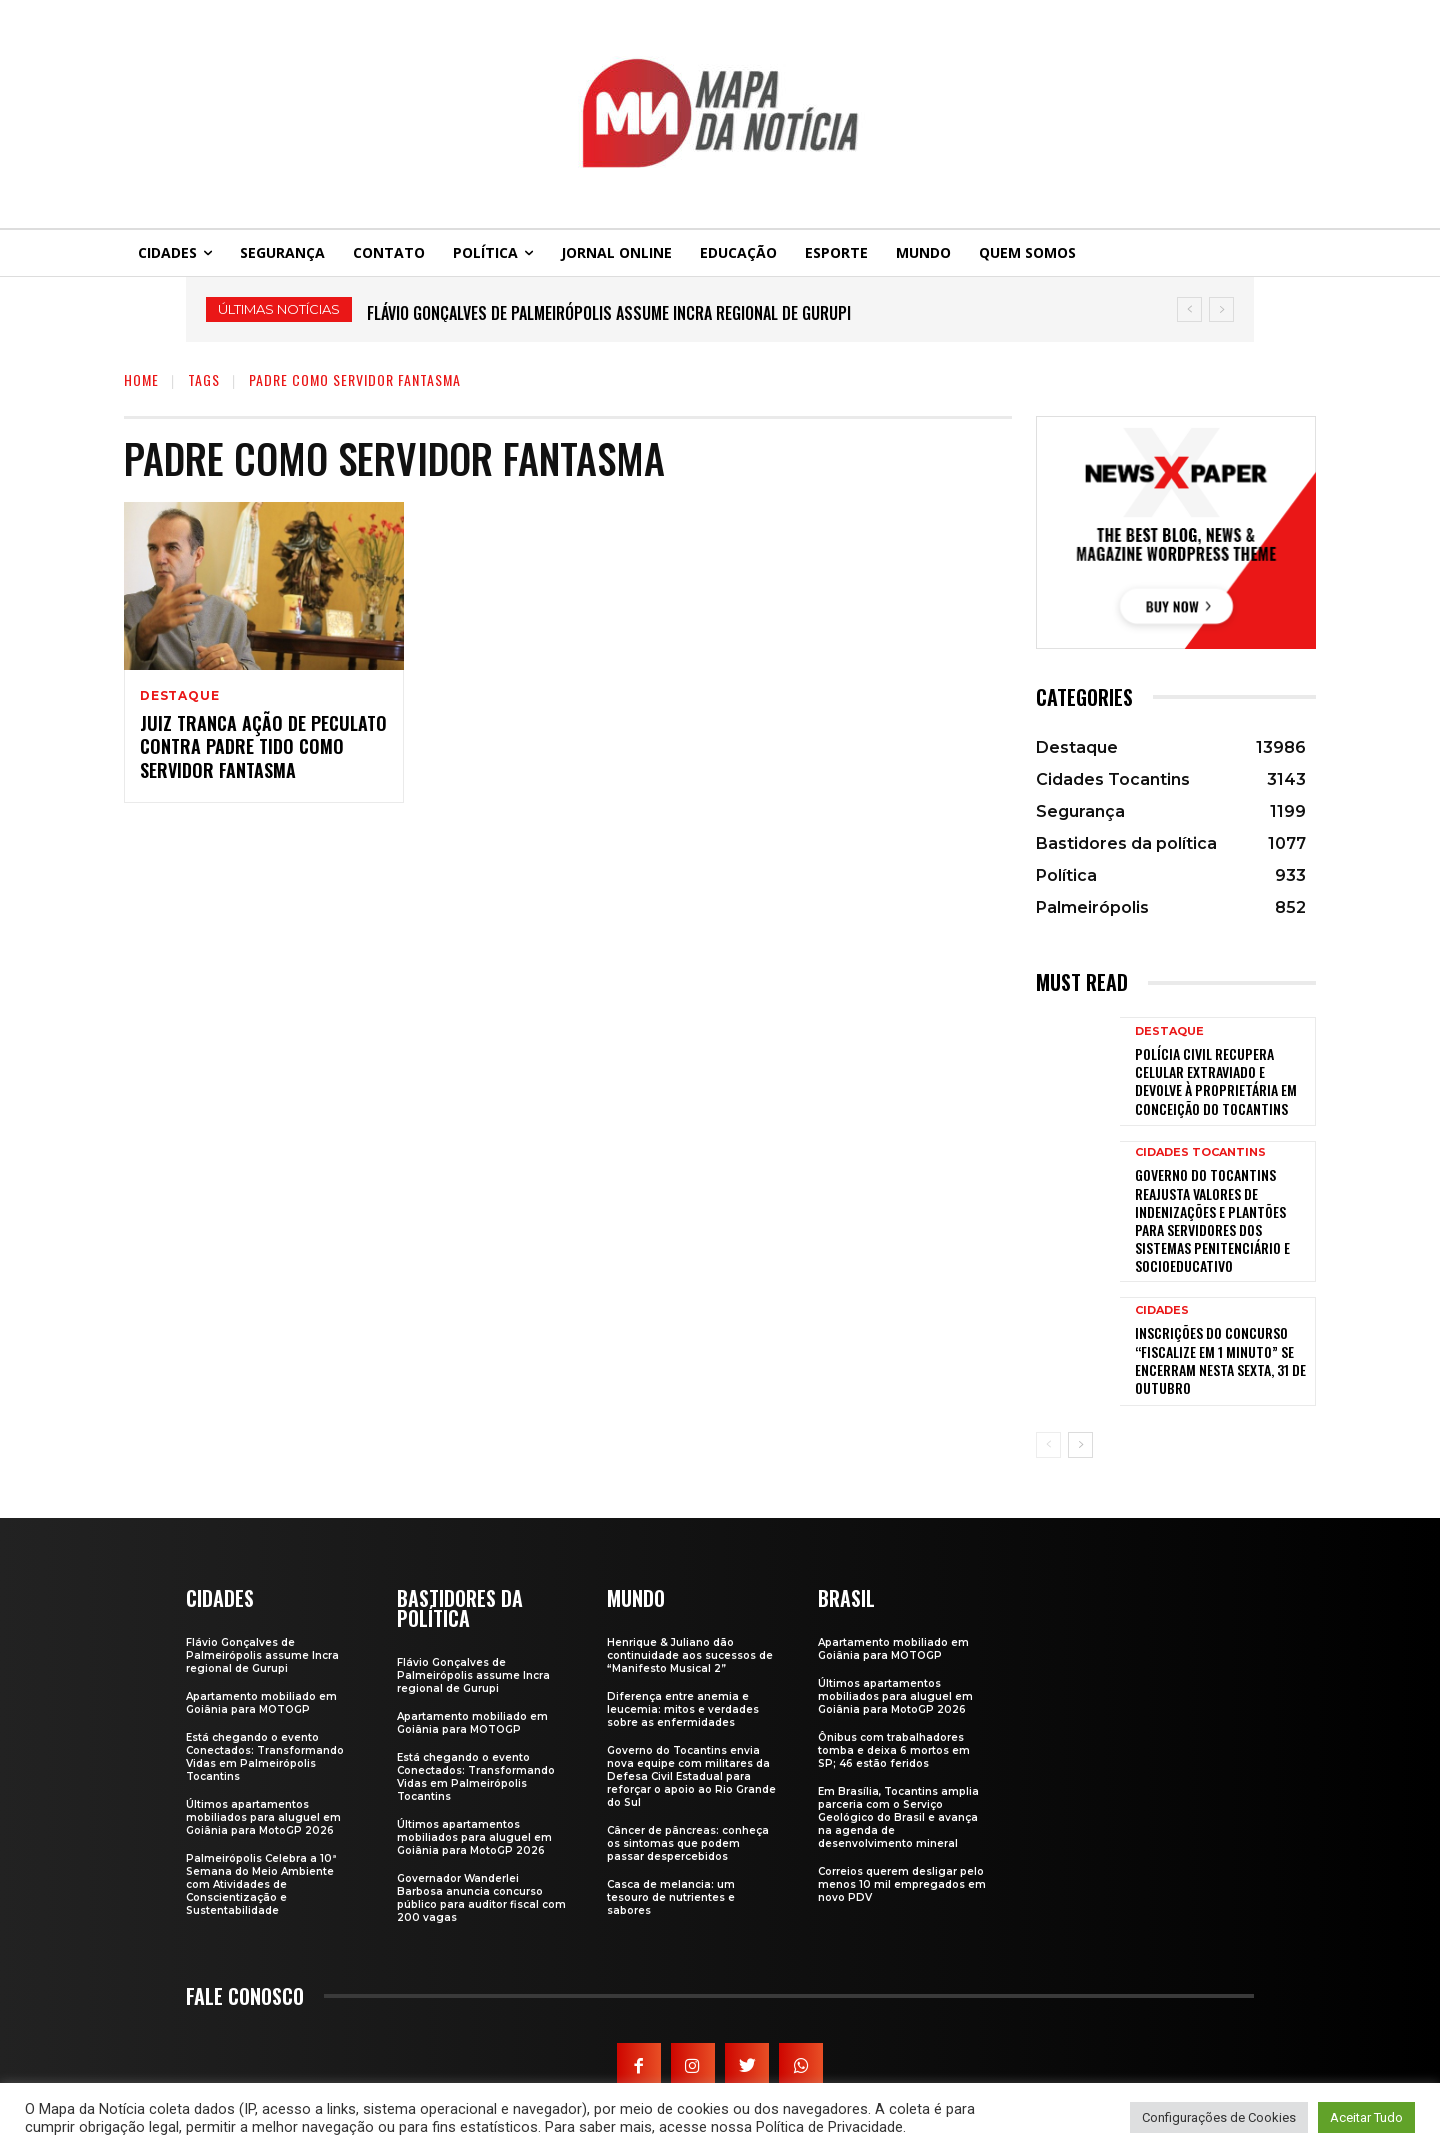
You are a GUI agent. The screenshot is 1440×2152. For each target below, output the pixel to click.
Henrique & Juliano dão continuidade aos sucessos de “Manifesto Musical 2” (690, 1655)
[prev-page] (1048, 1445)
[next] (1221, 309)
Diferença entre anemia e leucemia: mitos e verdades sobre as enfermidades (683, 1709)
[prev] (1189, 309)
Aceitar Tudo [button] (1366, 2117)
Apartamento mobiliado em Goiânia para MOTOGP (261, 1703)
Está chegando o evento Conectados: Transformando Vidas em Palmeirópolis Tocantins (265, 1757)
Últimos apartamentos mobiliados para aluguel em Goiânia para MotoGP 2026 (263, 1817)
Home (141, 379)
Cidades (1162, 1310)
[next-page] (1080, 1445)
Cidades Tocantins (1200, 1152)
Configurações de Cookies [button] (1219, 2117)
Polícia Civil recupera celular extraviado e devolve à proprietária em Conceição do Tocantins (1216, 1081)
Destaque (179, 696)
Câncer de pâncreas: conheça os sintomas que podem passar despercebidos (688, 1843)
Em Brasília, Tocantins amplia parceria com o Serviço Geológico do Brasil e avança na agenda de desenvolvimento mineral (898, 1817)
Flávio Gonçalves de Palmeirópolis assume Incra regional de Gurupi (609, 313)
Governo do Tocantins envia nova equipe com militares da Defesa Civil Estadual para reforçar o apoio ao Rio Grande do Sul (691, 1776)
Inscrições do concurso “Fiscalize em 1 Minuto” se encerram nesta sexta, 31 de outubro (1220, 1360)
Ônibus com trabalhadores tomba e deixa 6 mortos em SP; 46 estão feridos (894, 1750)
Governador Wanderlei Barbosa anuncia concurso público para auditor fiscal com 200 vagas (481, 1898)
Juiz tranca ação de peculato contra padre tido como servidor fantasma (263, 746)
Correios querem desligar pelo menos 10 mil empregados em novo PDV (902, 1884)
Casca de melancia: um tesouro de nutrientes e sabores (671, 1897)
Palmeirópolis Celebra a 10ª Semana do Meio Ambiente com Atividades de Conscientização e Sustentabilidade (261, 1884)
